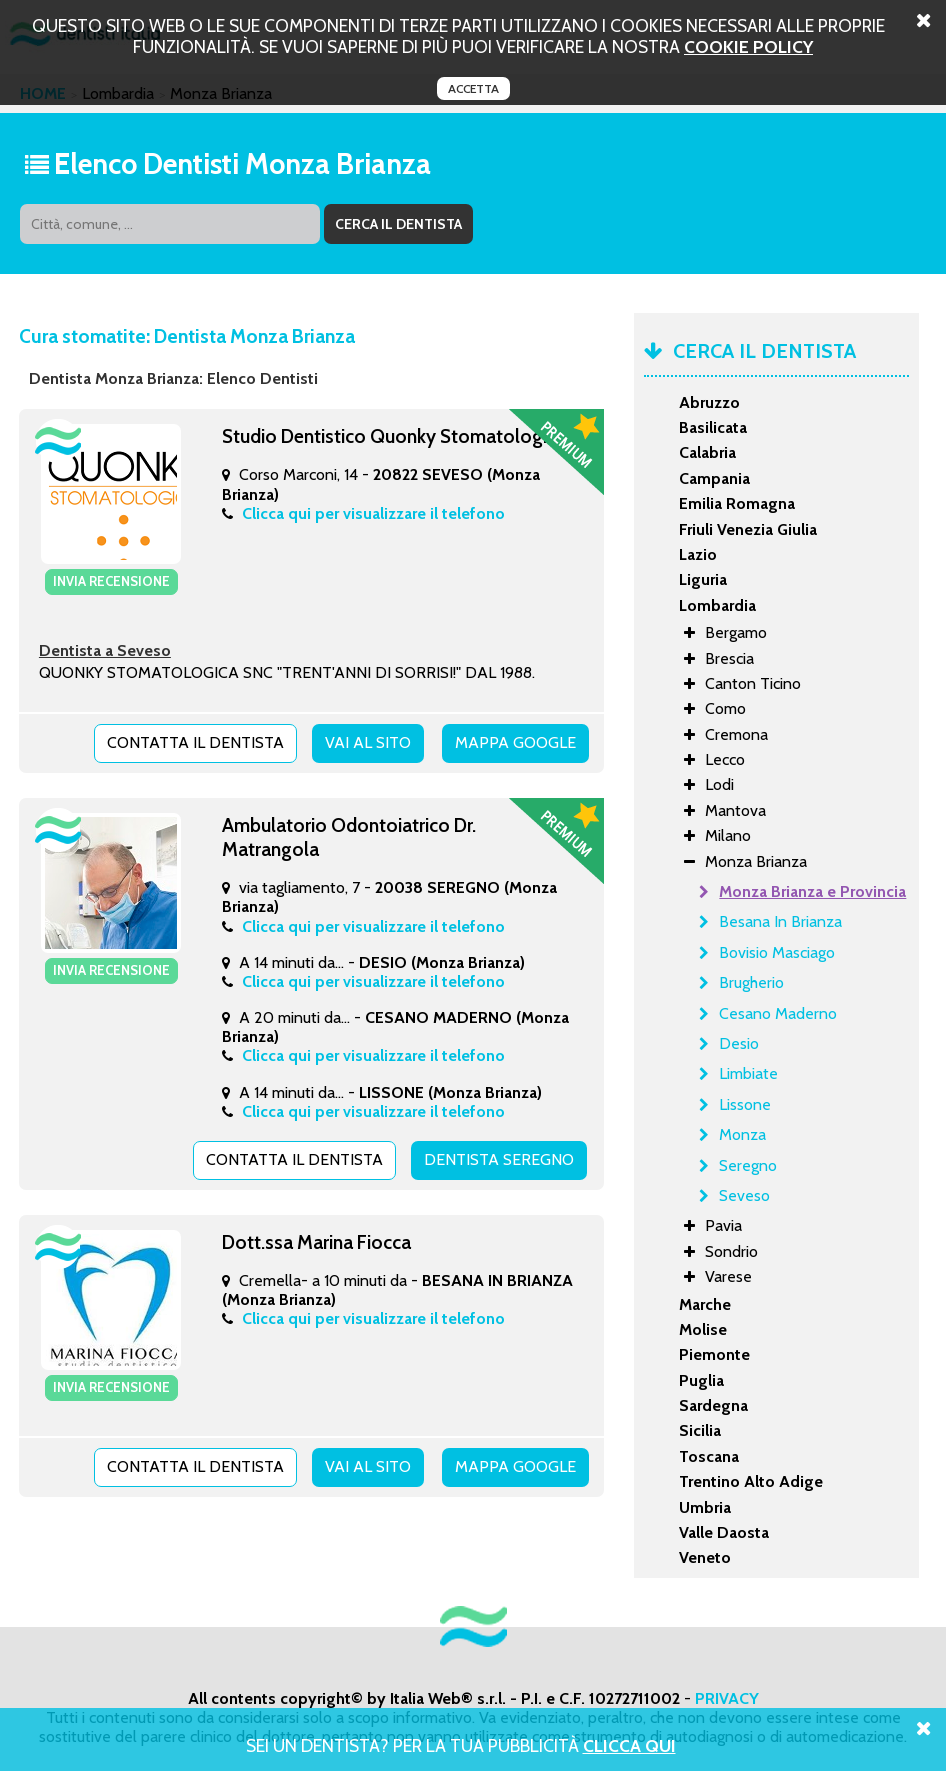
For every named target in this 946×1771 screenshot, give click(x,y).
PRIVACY (727, 1698)
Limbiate (748, 1073)
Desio (739, 1043)
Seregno (748, 1165)
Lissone (745, 1104)
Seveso (744, 1195)
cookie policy (748, 46)
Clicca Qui (629, 1745)
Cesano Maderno (778, 1013)
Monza (742, 1134)
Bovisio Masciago (777, 952)
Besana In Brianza (780, 921)
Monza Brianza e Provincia (812, 891)
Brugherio (751, 982)
